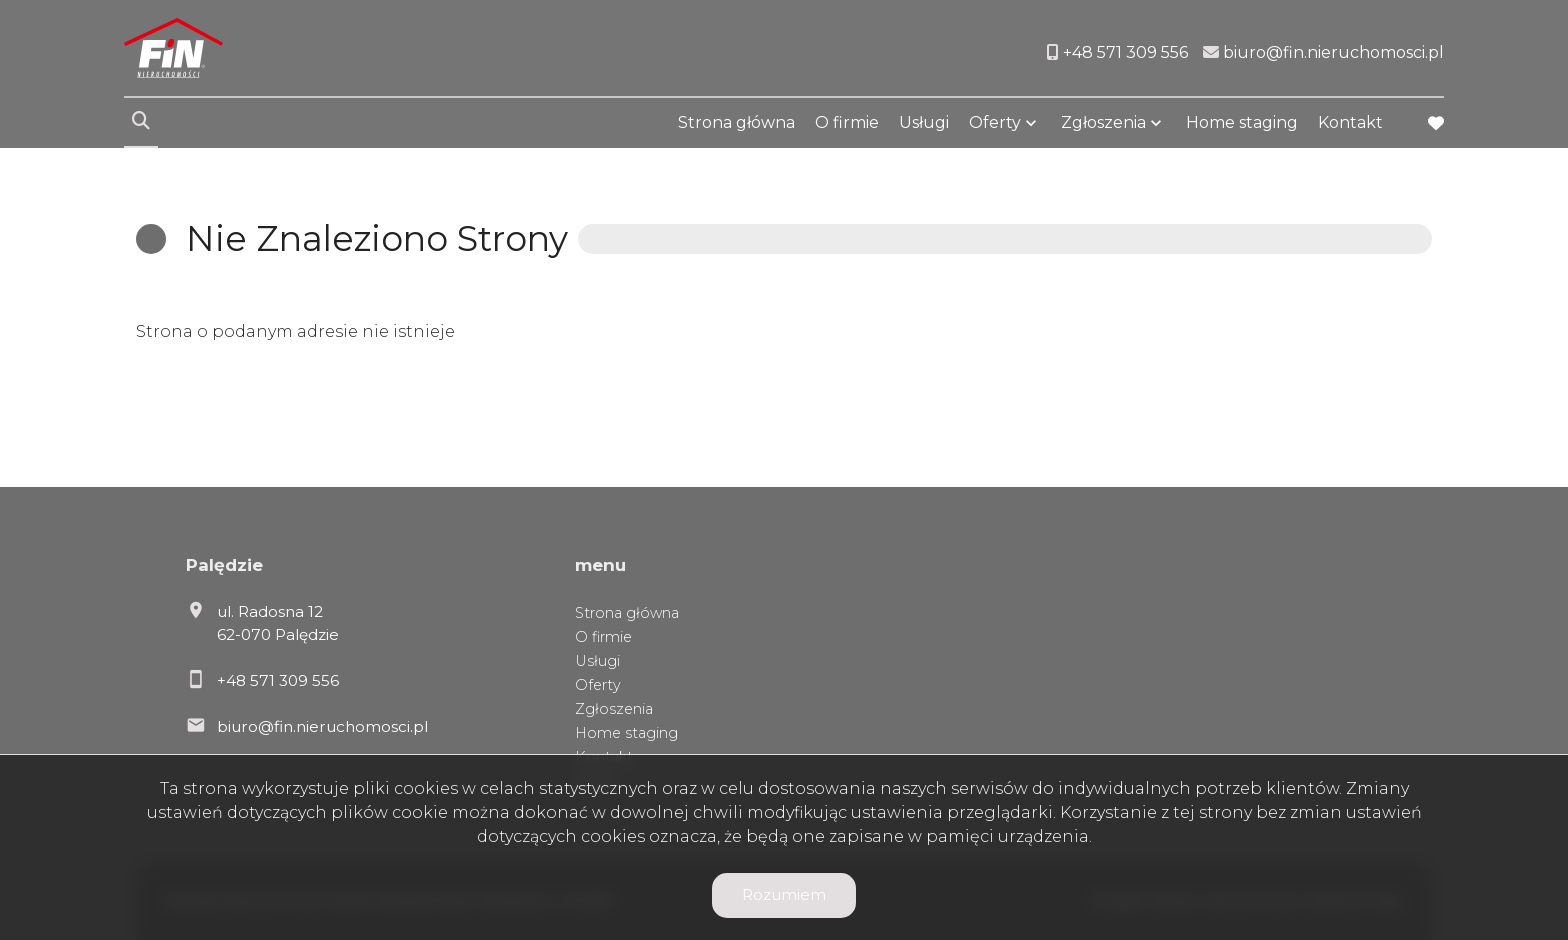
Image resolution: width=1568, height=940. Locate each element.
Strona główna (736, 122)
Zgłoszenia (1103, 122)
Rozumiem (784, 894)
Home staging (1242, 122)
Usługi (924, 122)
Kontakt (1350, 122)
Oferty (995, 122)
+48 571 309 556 (278, 680)
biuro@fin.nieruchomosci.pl (322, 726)
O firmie (847, 122)
